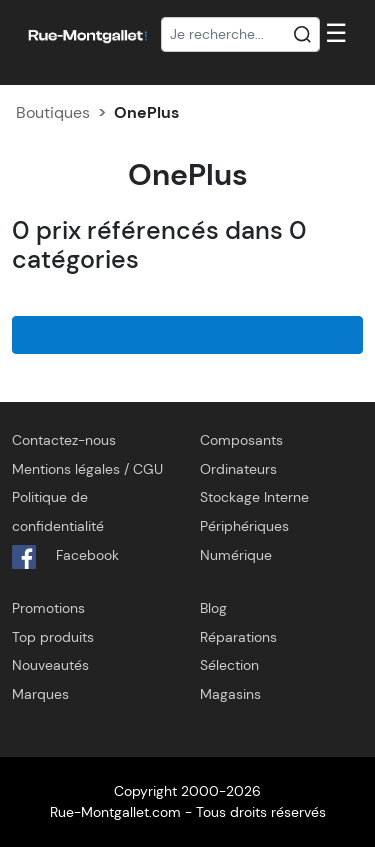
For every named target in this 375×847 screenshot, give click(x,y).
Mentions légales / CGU (87, 469)
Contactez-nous (64, 440)
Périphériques (244, 526)
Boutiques (53, 112)
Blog (213, 608)
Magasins (230, 694)
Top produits (53, 637)
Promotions (48, 608)
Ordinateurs (238, 469)
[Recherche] (241, 35)
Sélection (229, 665)
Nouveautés (50, 665)
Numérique (236, 555)
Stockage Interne (254, 497)
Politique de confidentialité (58, 511)
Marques (40, 694)
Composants (241, 440)
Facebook (65, 557)
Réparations (238, 637)
